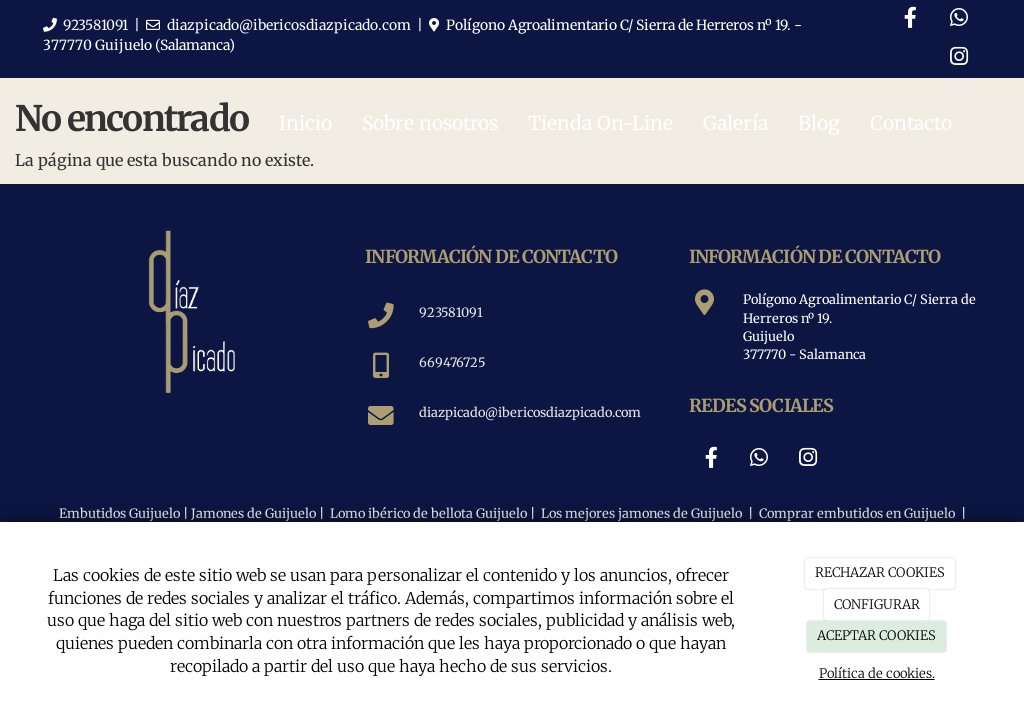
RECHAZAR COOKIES (880, 572)
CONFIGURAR (877, 604)
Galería (735, 123)
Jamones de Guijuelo (253, 513)
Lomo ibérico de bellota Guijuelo (428, 513)
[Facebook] (910, 19)
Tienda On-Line (600, 123)
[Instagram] (959, 58)
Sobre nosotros (430, 123)
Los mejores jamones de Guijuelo (640, 513)
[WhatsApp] (959, 19)
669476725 (452, 362)
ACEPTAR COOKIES (876, 635)
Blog (819, 123)
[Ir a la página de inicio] (37, 123)
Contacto (911, 123)
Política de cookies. (877, 673)
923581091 (95, 25)
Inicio (305, 123)
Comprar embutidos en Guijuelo (857, 513)
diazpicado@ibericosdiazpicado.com (289, 25)
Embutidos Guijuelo (119, 513)
